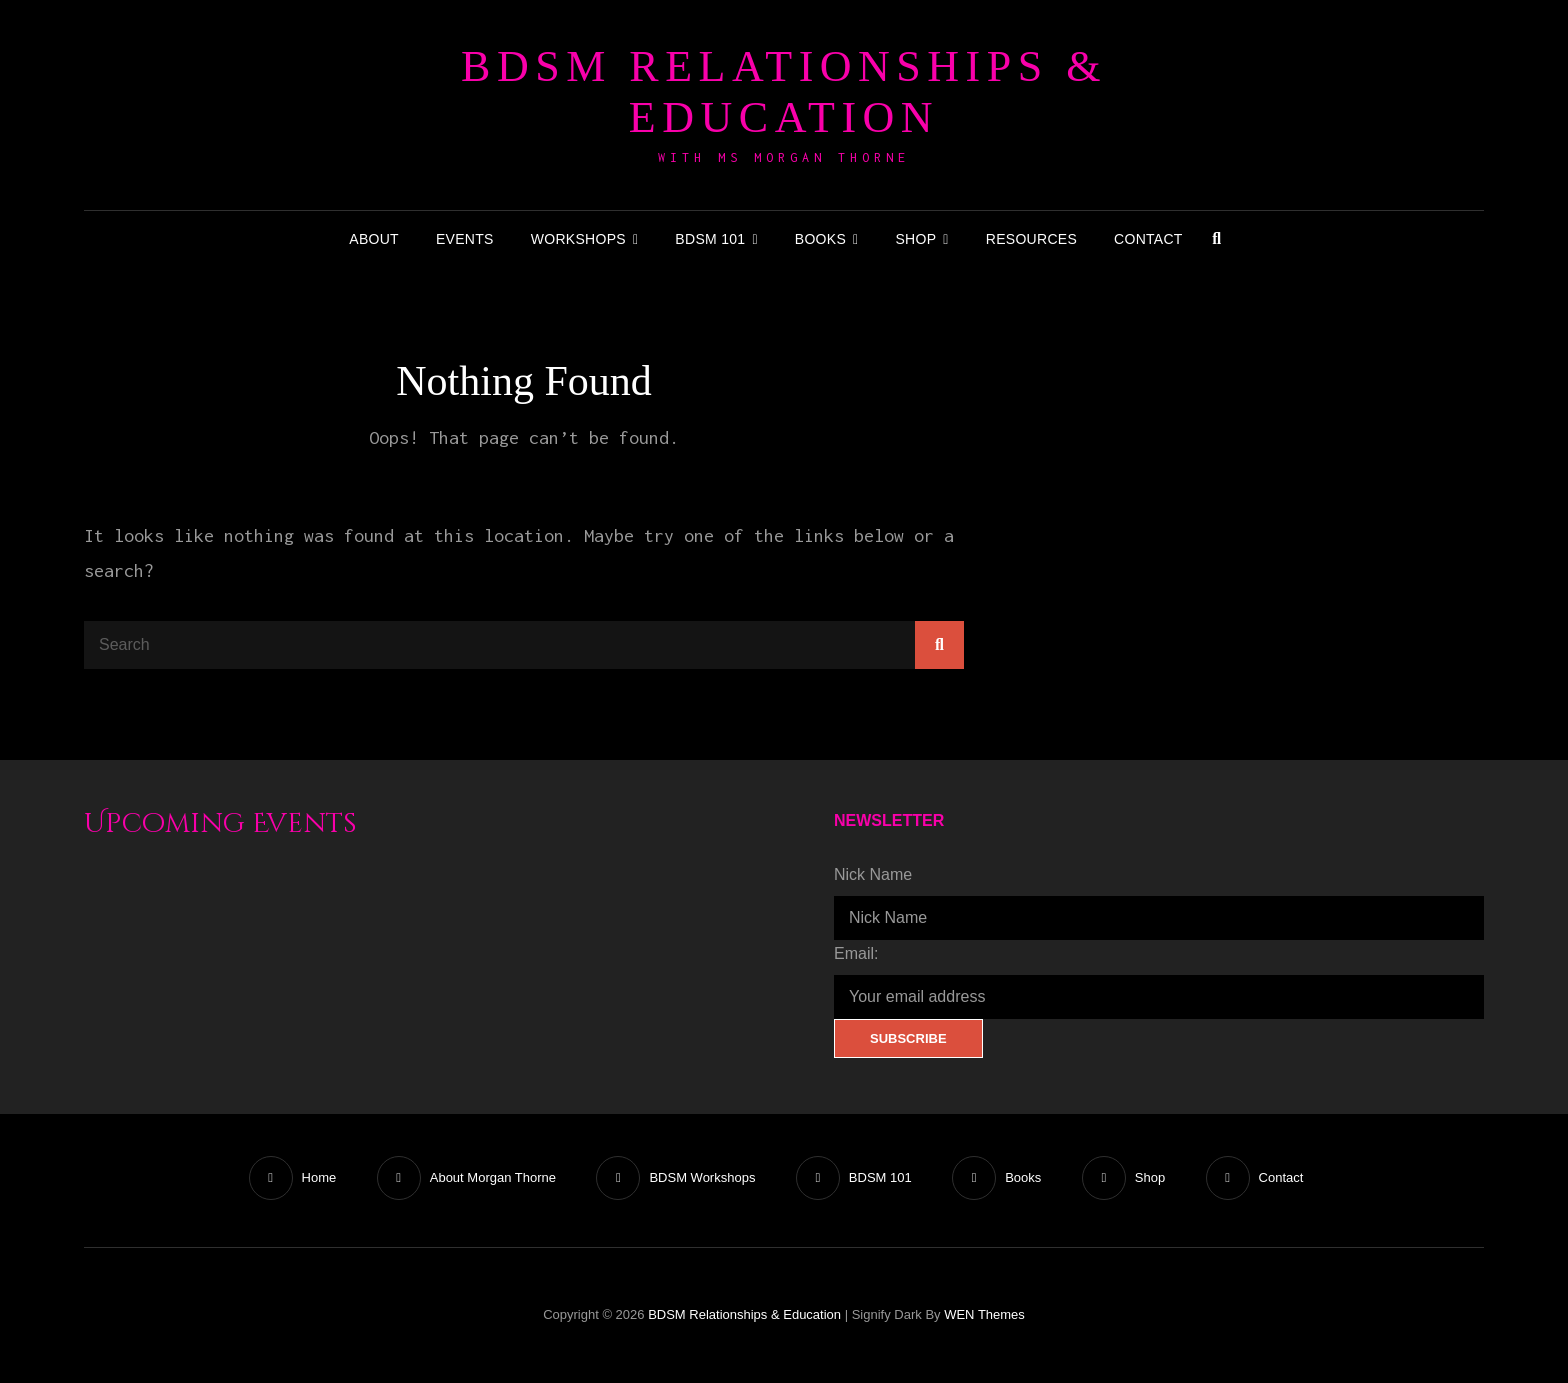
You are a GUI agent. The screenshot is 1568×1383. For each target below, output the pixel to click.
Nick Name (873, 874)
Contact (1148, 239)
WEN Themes (984, 1314)
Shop (915, 239)
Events (465, 239)
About (374, 239)
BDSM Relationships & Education (784, 92)
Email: (856, 953)
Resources (1031, 239)
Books (820, 239)
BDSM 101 (710, 239)
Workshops (578, 239)
